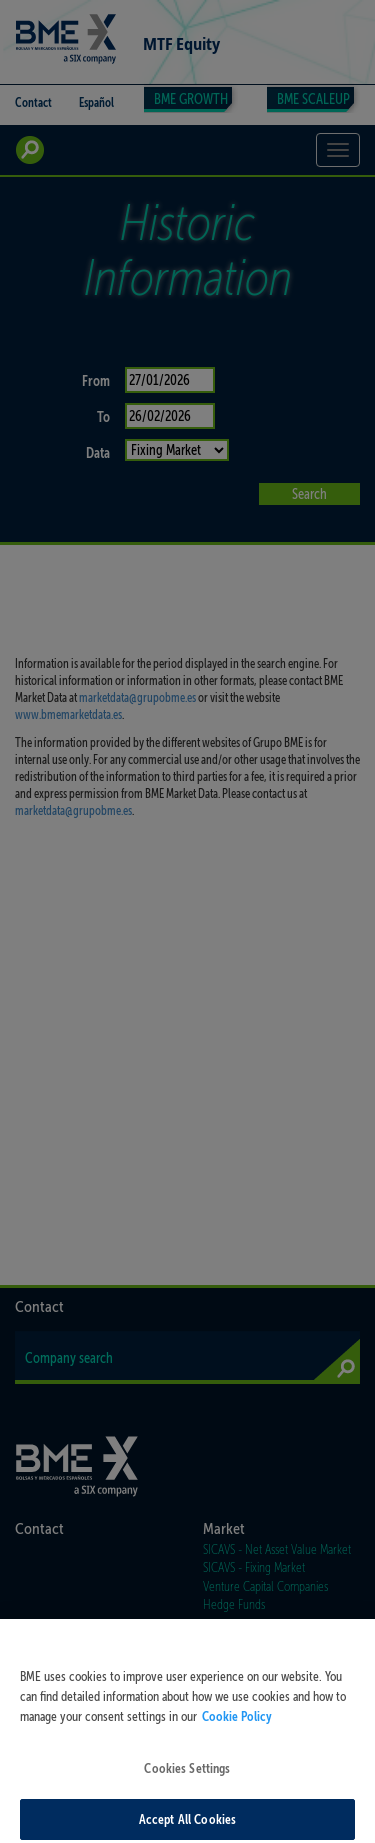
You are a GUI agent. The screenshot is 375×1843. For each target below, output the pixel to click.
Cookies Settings (187, 1775)
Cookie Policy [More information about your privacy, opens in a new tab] (237, 1722)
